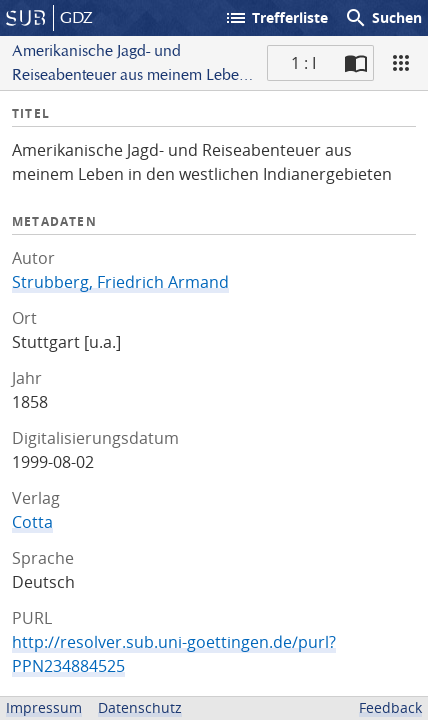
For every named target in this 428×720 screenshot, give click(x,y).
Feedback (390, 707)
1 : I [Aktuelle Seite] (303, 63)
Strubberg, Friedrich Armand (120, 282)
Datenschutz (140, 707)
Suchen (383, 18)
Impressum (44, 707)
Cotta (32, 522)
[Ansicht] (401, 63)
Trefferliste (276, 18)
